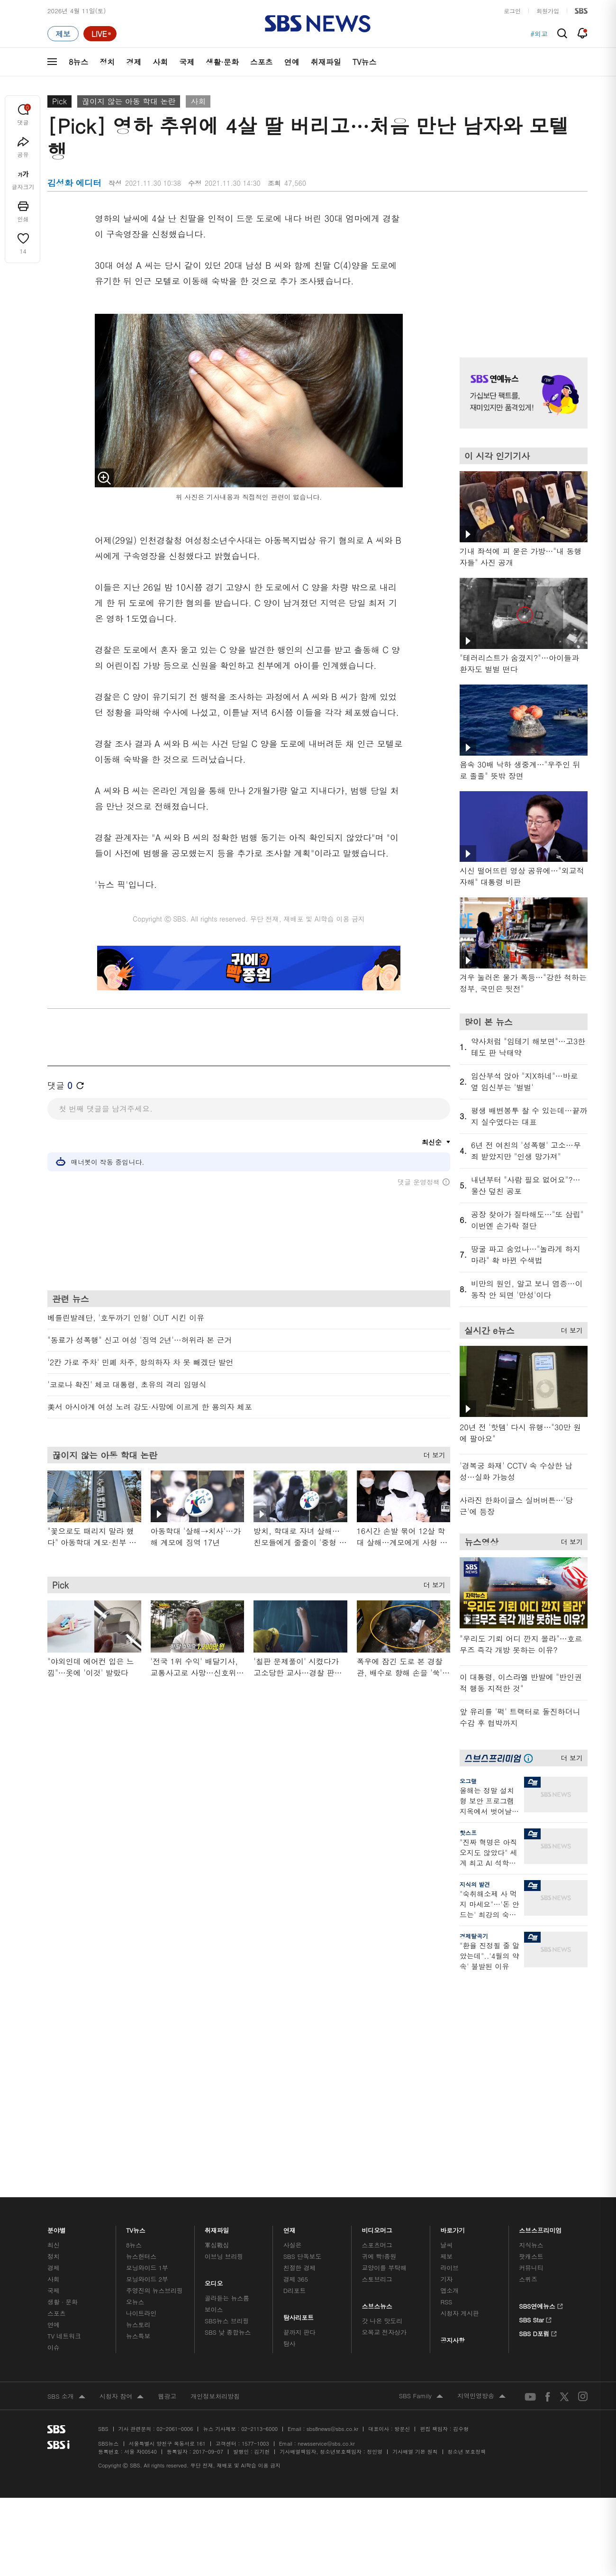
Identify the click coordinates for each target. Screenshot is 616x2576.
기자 (446, 2044)
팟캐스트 (531, 2021)
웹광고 (167, 2161)
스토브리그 (377, 2044)
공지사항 (452, 2105)
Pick (59, 101)
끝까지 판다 (299, 2097)
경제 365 (295, 2044)
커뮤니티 (531, 2032)
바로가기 (452, 1993)
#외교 (539, 33)
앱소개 (449, 2055)
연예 (291, 61)
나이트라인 (141, 2078)
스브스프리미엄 (540, 1993)
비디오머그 (377, 1993)
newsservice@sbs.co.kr (326, 2208)
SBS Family (421, 2161)
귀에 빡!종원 (379, 2021)
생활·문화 (222, 61)
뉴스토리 (138, 2089)
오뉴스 (135, 2067)
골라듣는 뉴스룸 (227, 2063)
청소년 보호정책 (467, 2216)
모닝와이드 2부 (147, 2044)
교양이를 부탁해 (384, 2032)
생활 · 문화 (62, 2067)
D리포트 (294, 2055)
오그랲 (468, 1781)
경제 (133, 61)
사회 (160, 61)
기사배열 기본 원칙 (414, 2216)
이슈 (53, 2112)
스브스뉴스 (377, 2069)
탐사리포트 (298, 2080)
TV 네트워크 (64, 2101)
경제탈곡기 (474, 1936)
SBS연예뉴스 (541, 2070)
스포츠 (261, 61)
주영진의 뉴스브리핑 (154, 2055)
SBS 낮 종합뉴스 (228, 2097)
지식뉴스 (531, 2010)
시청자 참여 (122, 2162)
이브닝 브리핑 (224, 2021)
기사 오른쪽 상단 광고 (521, 272)
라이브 (449, 2032)
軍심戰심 (217, 2010)
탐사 (289, 2108)
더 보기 (431, 1453)
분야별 (56, 1993)
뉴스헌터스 (141, 2021)
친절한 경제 (299, 2032)
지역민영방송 (481, 2161)
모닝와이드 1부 (147, 2032)
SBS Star (535, 2084)
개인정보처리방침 (215, 2161)
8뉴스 (78, 61)
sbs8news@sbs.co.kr (332, 2194)
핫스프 (468, 1832)
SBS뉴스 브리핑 (227, 2086)
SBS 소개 (66, 2162)
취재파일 (326, 61)
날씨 (446, 2010)
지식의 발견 (475, 1884)
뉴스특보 (138, 2101)
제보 (446, 2021)
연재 (289, 1993)
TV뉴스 (365, 61)
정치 (107, 61)
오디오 (214, 2046)
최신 (53, 2010)
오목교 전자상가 (384, 2097)
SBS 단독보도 (302, 2021)
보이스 (214, 2074)
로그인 (512, 11)
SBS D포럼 (538, 2098)
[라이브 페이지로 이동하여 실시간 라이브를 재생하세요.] (100, 33)
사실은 (292, 2010)
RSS (446, 2067)
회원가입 (547, 11)
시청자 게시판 (459, 2078)
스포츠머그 (377, 2010)
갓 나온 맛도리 (382, 2086)
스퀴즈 (528, 2044)
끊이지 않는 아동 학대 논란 (128, 101)
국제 (186, 61)
